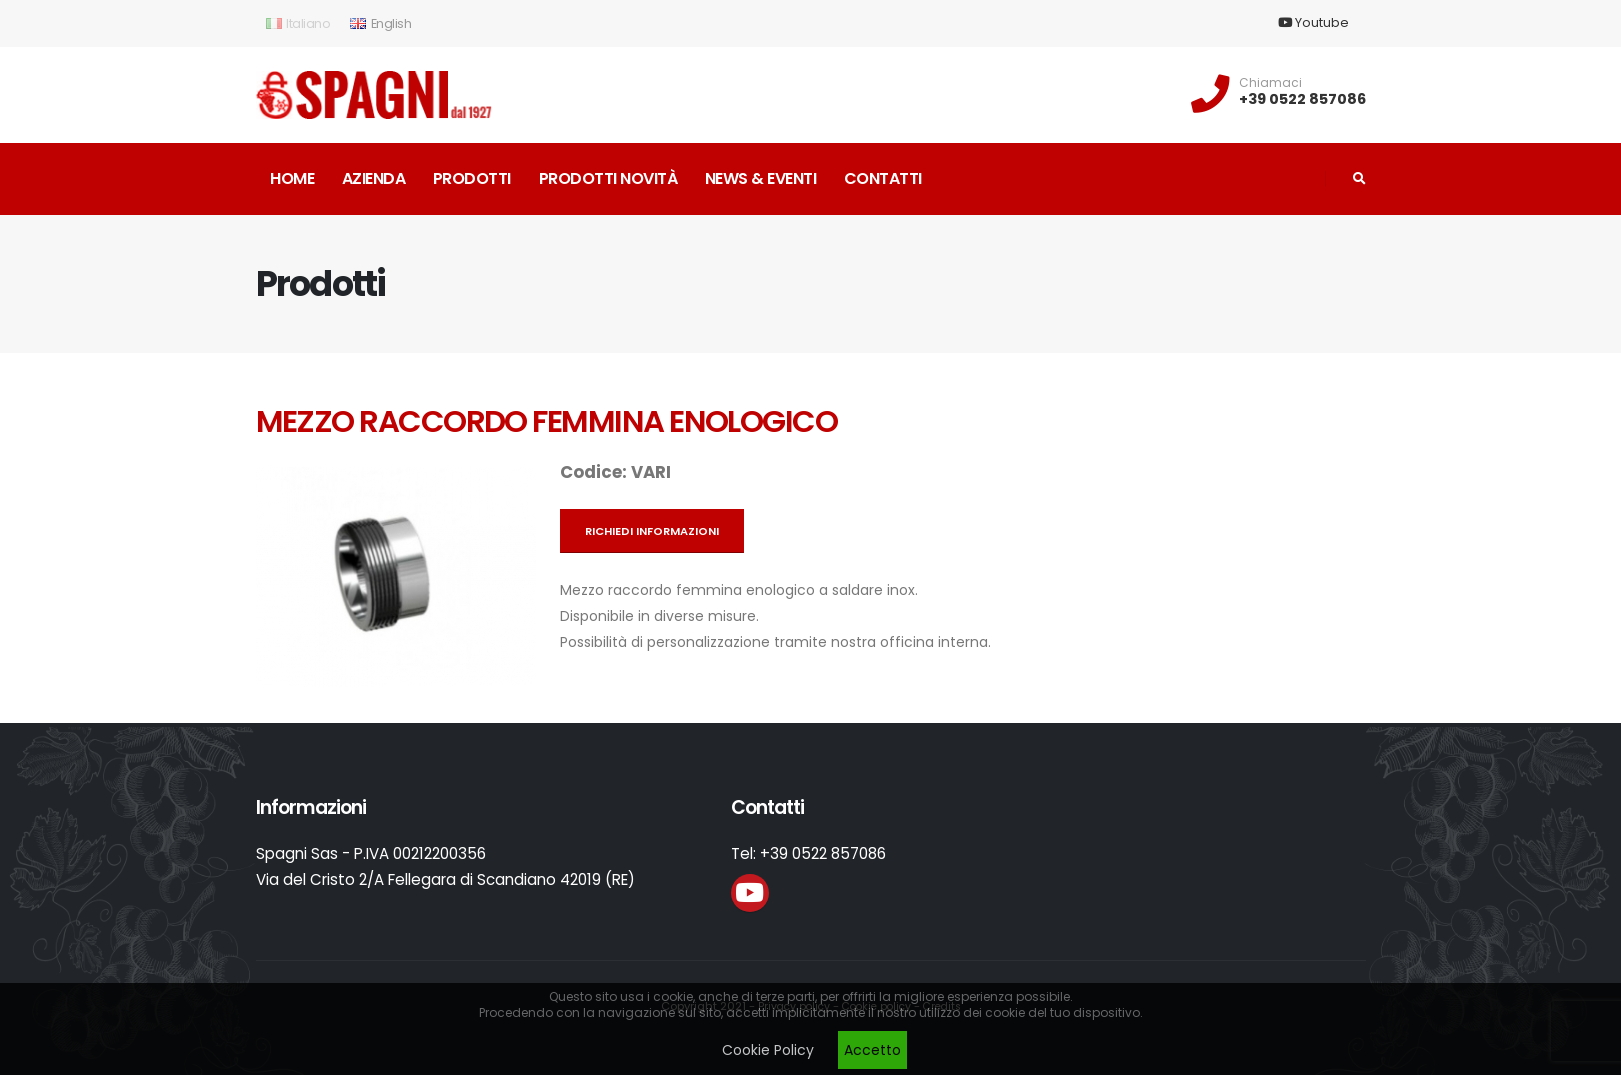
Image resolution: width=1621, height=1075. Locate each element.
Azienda (374, 178)
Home (292, 178)
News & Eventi (761, 178)
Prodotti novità (608, 178)
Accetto (872, 1050)
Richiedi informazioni (652, 531)
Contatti (883, 178)
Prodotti (472, 178)
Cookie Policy (768, 1050)
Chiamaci (1270, 83)
